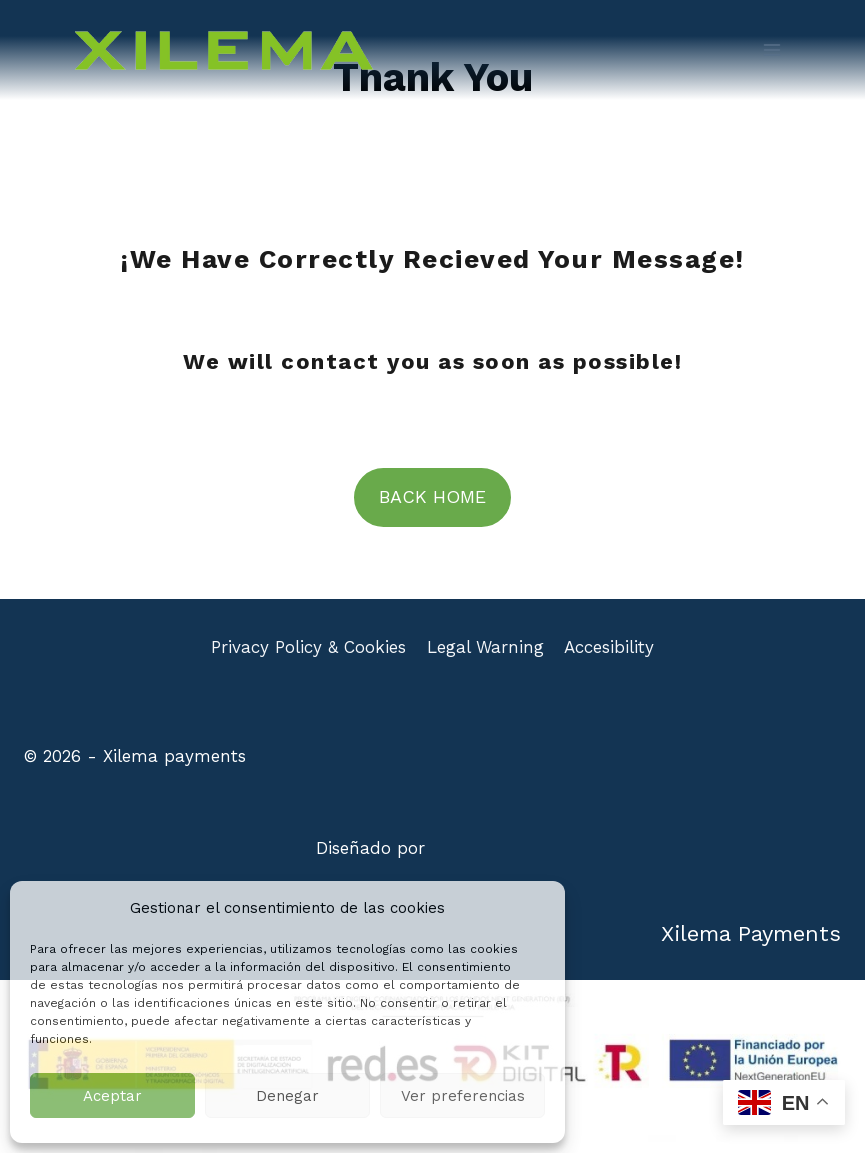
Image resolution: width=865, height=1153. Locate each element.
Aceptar (112, 1096)
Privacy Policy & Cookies (308, 647)
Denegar (287, 1096)
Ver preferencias (463, 1096)
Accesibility (609, 647)
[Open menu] (771, 49)
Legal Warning (485, 647)
